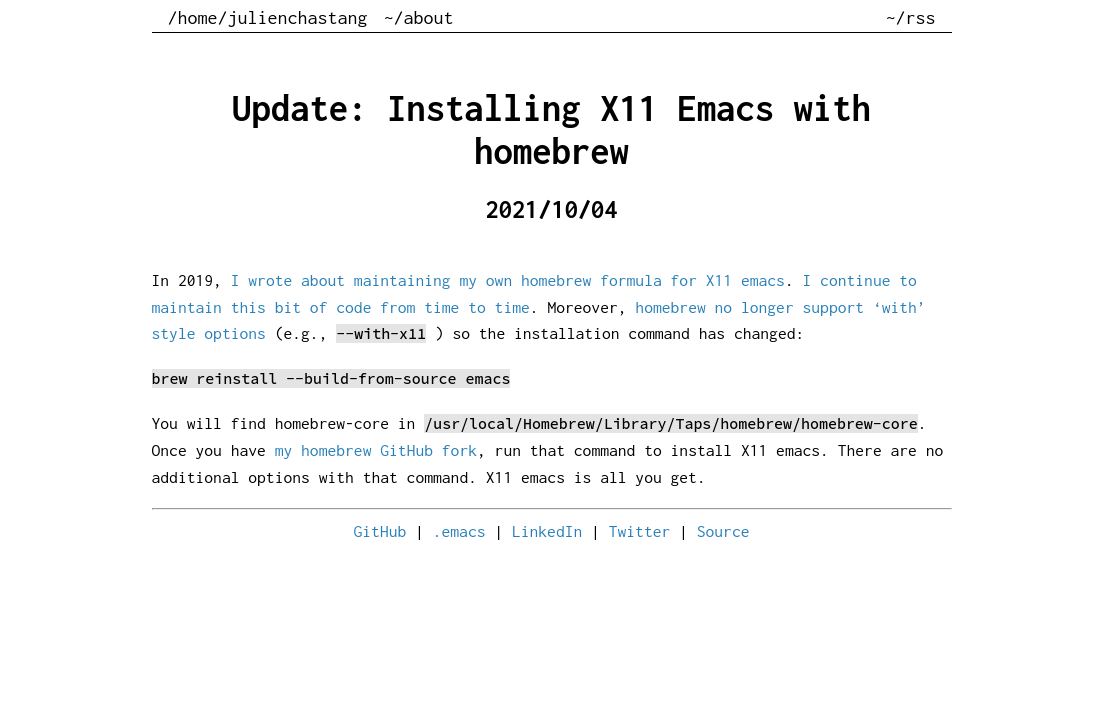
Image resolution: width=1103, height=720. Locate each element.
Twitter (640, 531)
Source (723, 531)
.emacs (459, 531)
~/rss (911, 17)
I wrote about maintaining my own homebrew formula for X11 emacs (508, 280)
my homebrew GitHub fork (376, 450)
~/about (419, 17)
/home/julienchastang (268, 17)
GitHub (380, 531)
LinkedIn (547, 531)
